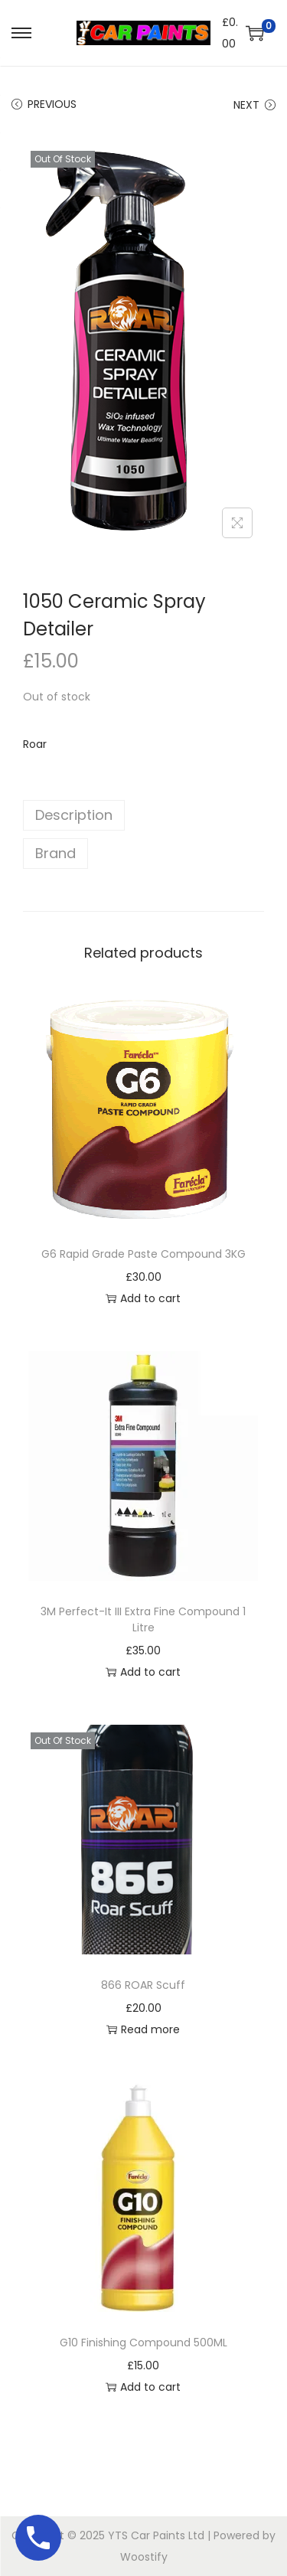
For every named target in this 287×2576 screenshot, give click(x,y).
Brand (55, 853)
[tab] (143, 815)
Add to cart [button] (143, 1298)
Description (74, 814)
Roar (35, 744)
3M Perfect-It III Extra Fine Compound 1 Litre (143, 1619)
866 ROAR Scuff (143, 1985)
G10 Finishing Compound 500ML (143, 2342)
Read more (143, 2029)
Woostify (144, 2557)
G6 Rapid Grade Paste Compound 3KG (143, 1254)
